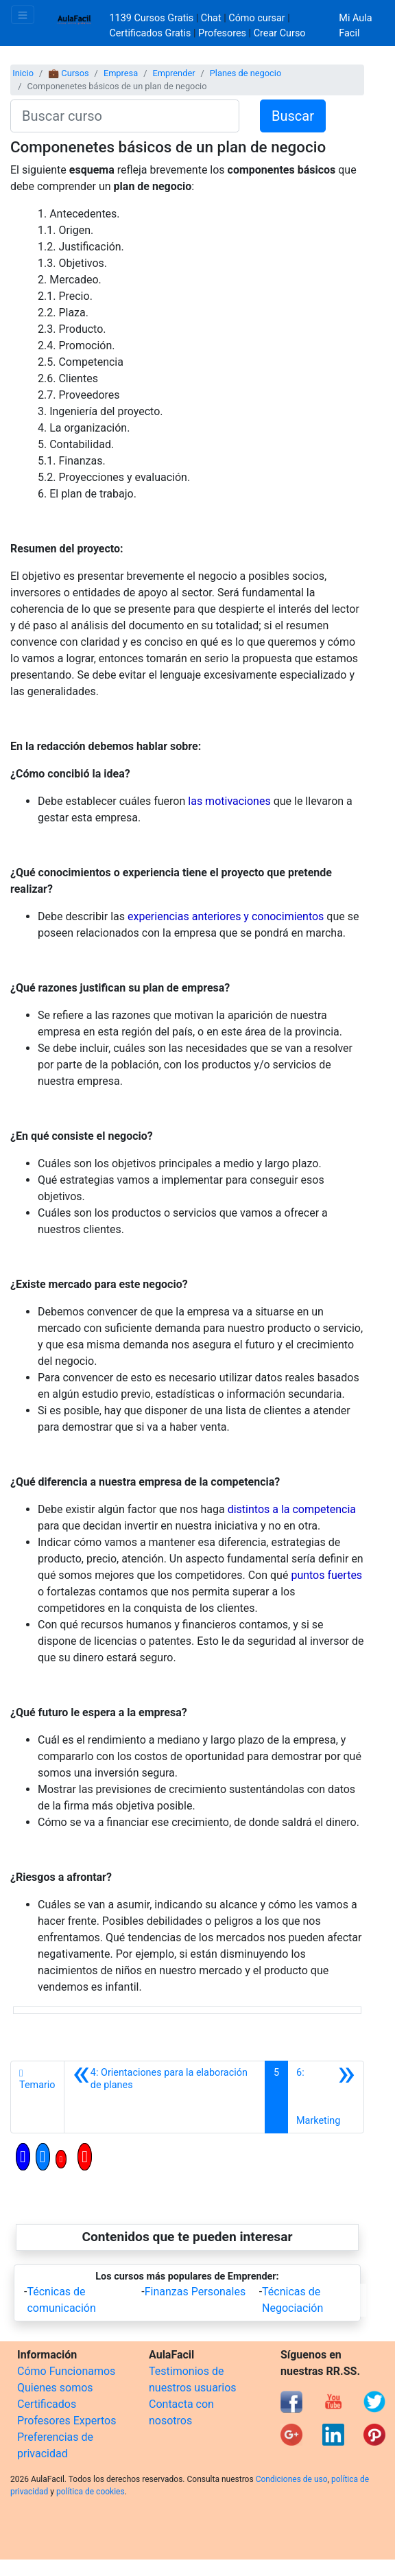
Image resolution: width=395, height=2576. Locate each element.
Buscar (293, 116)
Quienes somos (55, 2387)
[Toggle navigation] (22, 14)
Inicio (23, 73)
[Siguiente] (325, 2097)
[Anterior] (164, 2097)
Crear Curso (280, 33)
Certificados (46, 2404)
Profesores (222, 33)
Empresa (121, 73)
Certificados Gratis (150, 33)
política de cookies (90, 2491)
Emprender (173, 73)
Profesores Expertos (66, 2420)
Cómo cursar (256, 18)
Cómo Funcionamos (66, 2371)
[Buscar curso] (124, 115)
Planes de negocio (245, 73)
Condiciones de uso (292, 2479)
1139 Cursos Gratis (153, 18)
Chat (211, 18)
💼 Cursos (68, 73)
